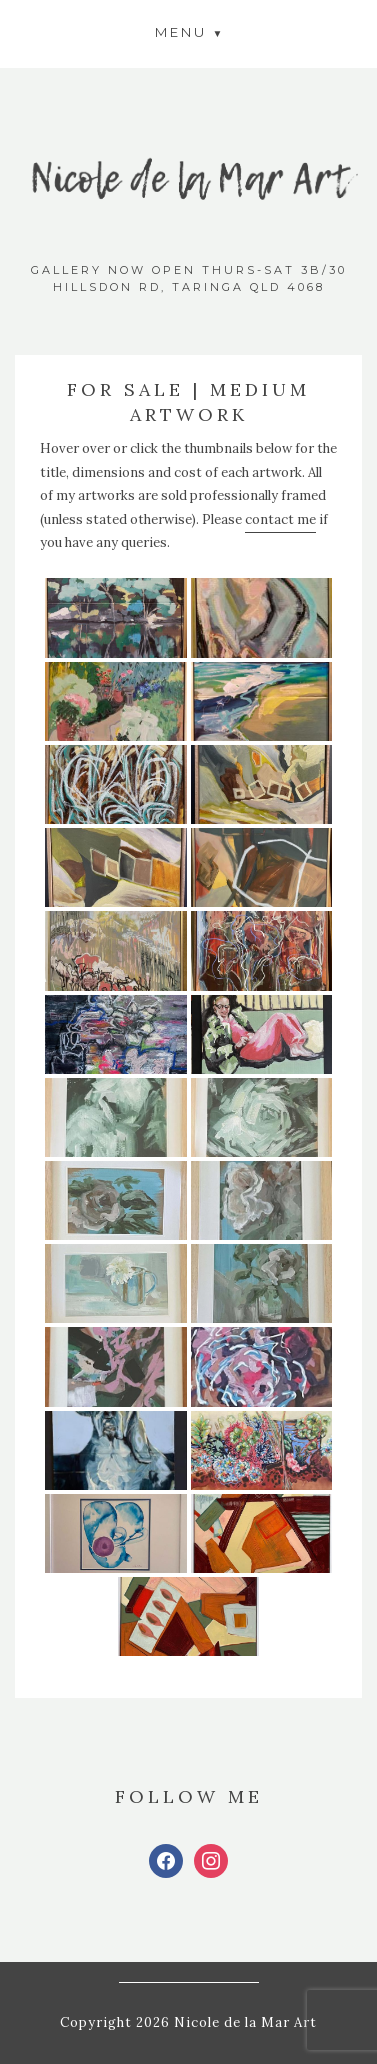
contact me (280, 519)
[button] (189, 31)
